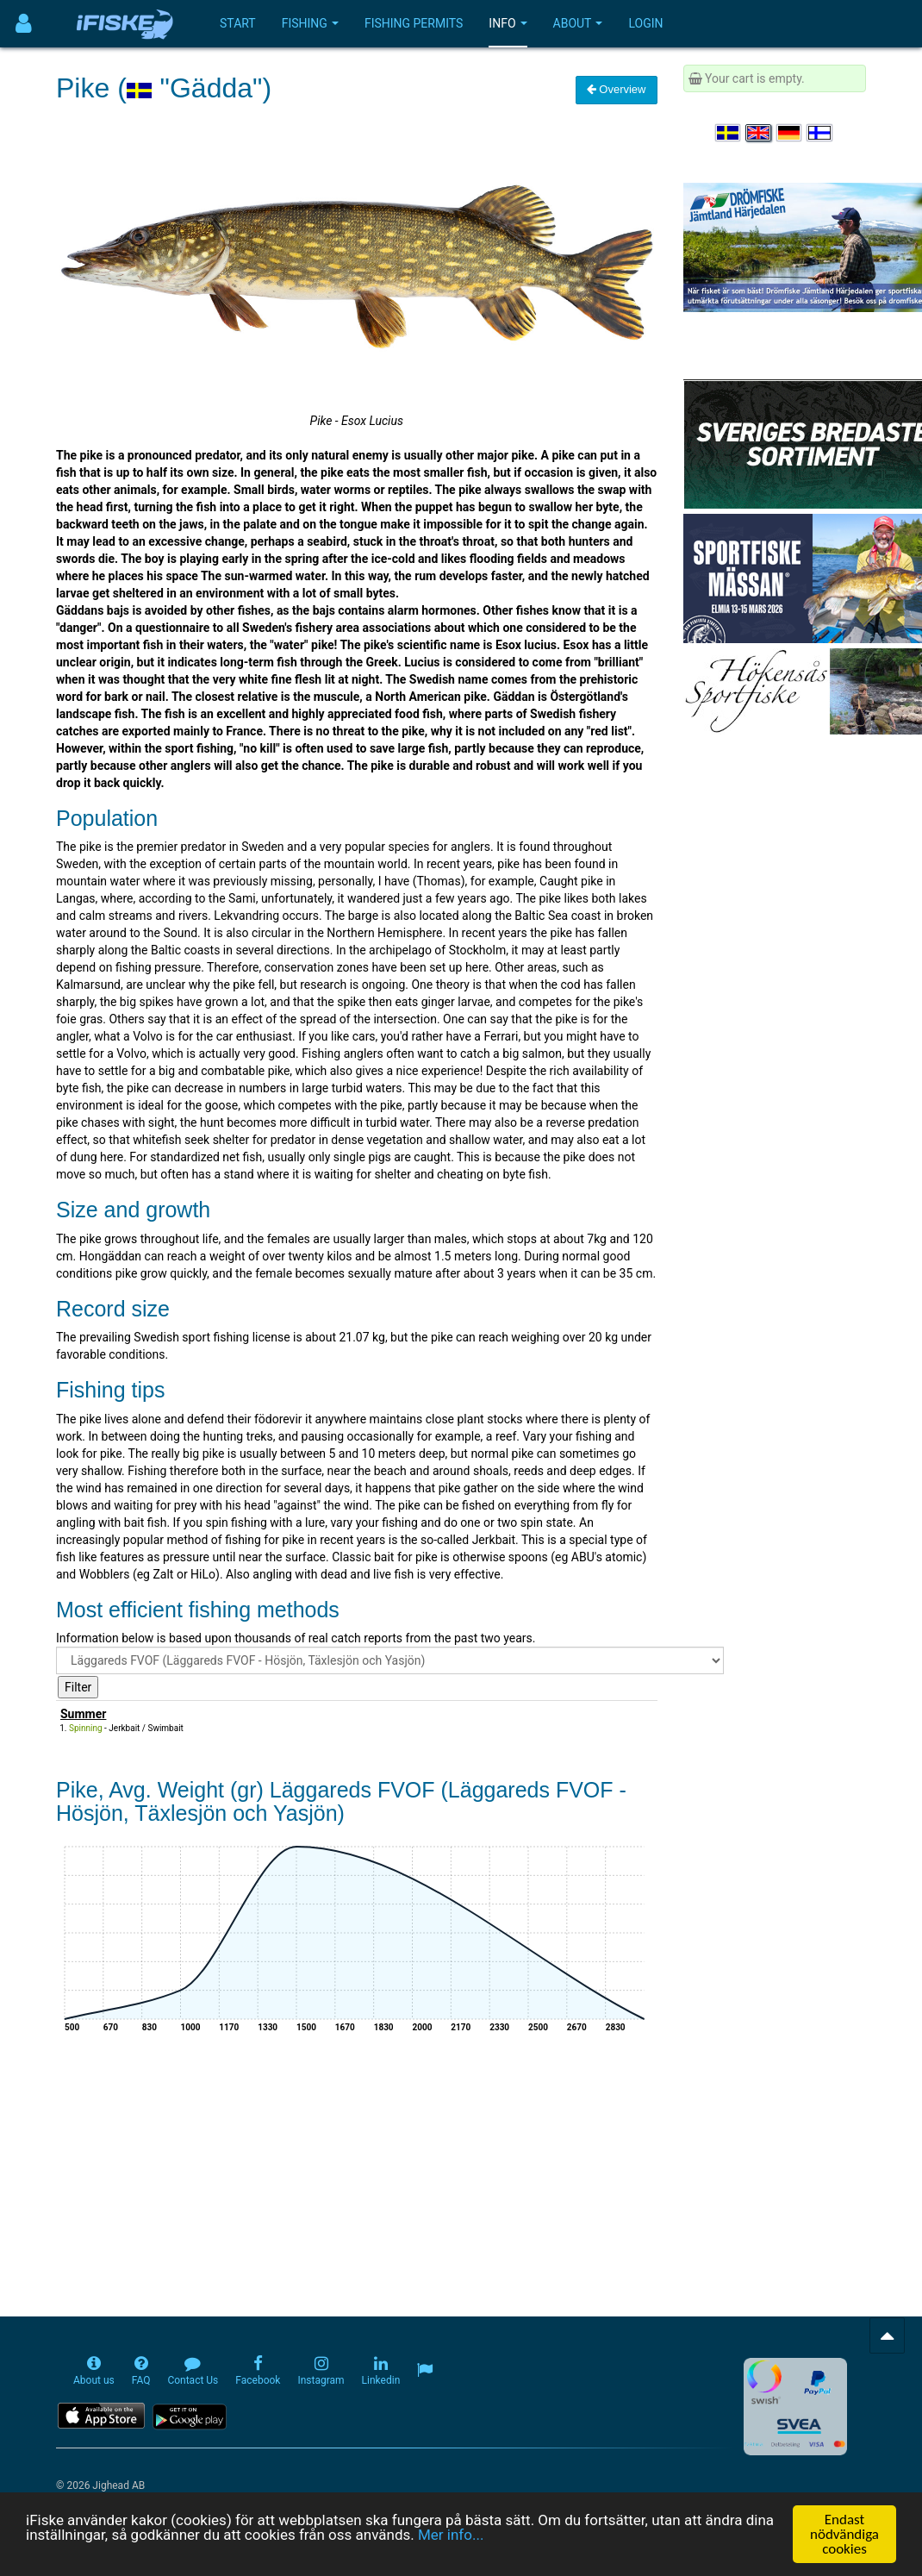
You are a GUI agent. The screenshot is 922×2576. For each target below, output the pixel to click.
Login (645, 23)
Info (507, 23)
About (578, 23)
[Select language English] (759, 133)
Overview (616, 89)
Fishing (310, 23)
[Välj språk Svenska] (728, 133)
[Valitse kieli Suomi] (820, 133)
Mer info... (450, 2534)
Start (238, 23)
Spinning (86, 1728)
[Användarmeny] (23, 23)
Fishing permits (413, 23)
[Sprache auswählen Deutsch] (790, 133)
